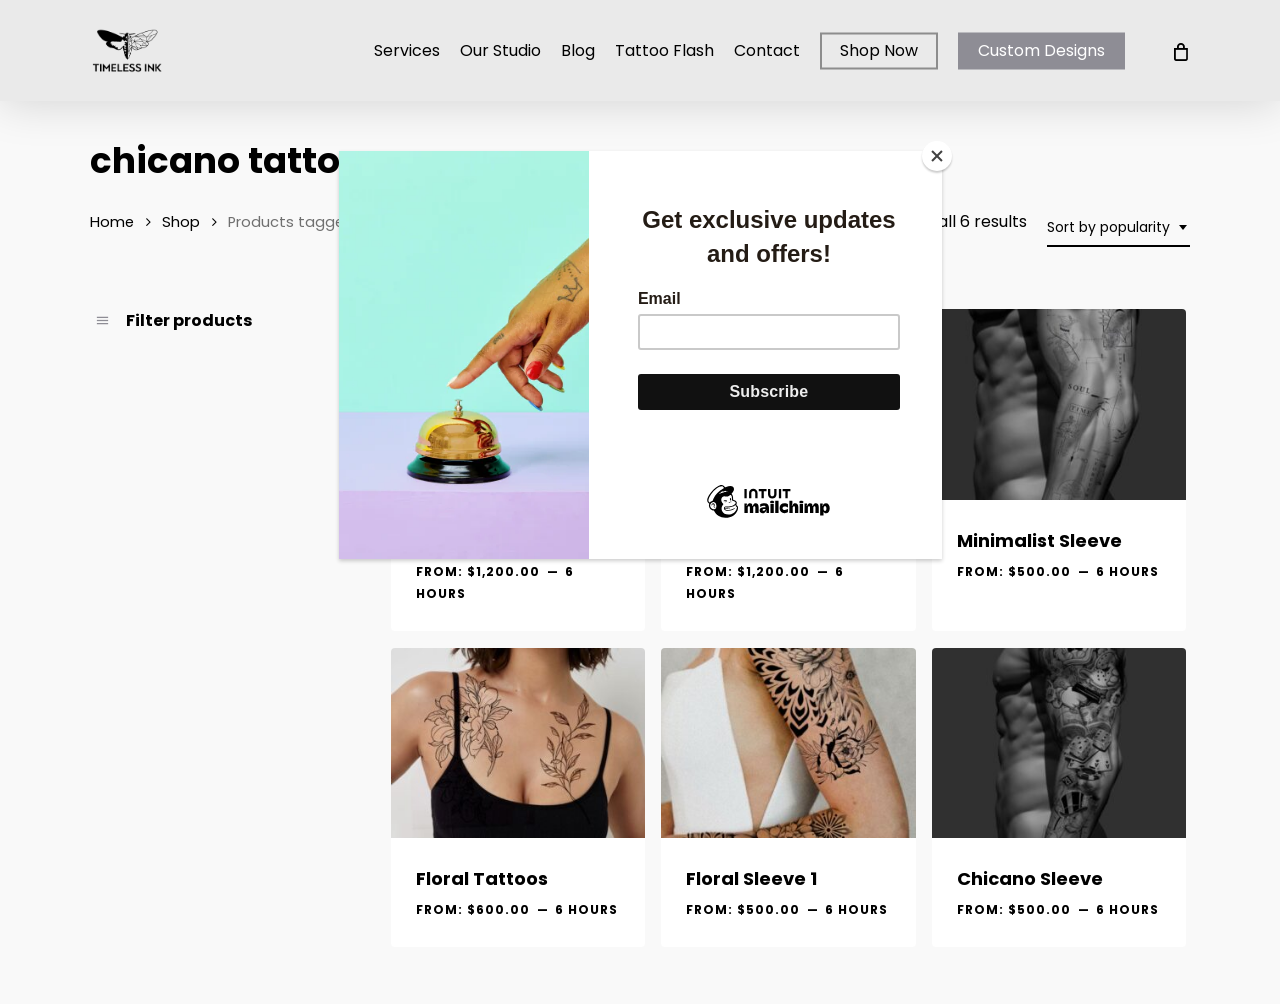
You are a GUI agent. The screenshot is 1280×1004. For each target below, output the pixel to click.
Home (112, 222)
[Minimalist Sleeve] (1059, 404)
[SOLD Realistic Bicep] (788, 404)
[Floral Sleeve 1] (788, 743)
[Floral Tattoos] (518, 743)
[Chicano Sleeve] (1059, 743)
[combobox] (1118, 227)
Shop (181, 222)
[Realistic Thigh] (518, 404)
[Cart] (1179, 51)
